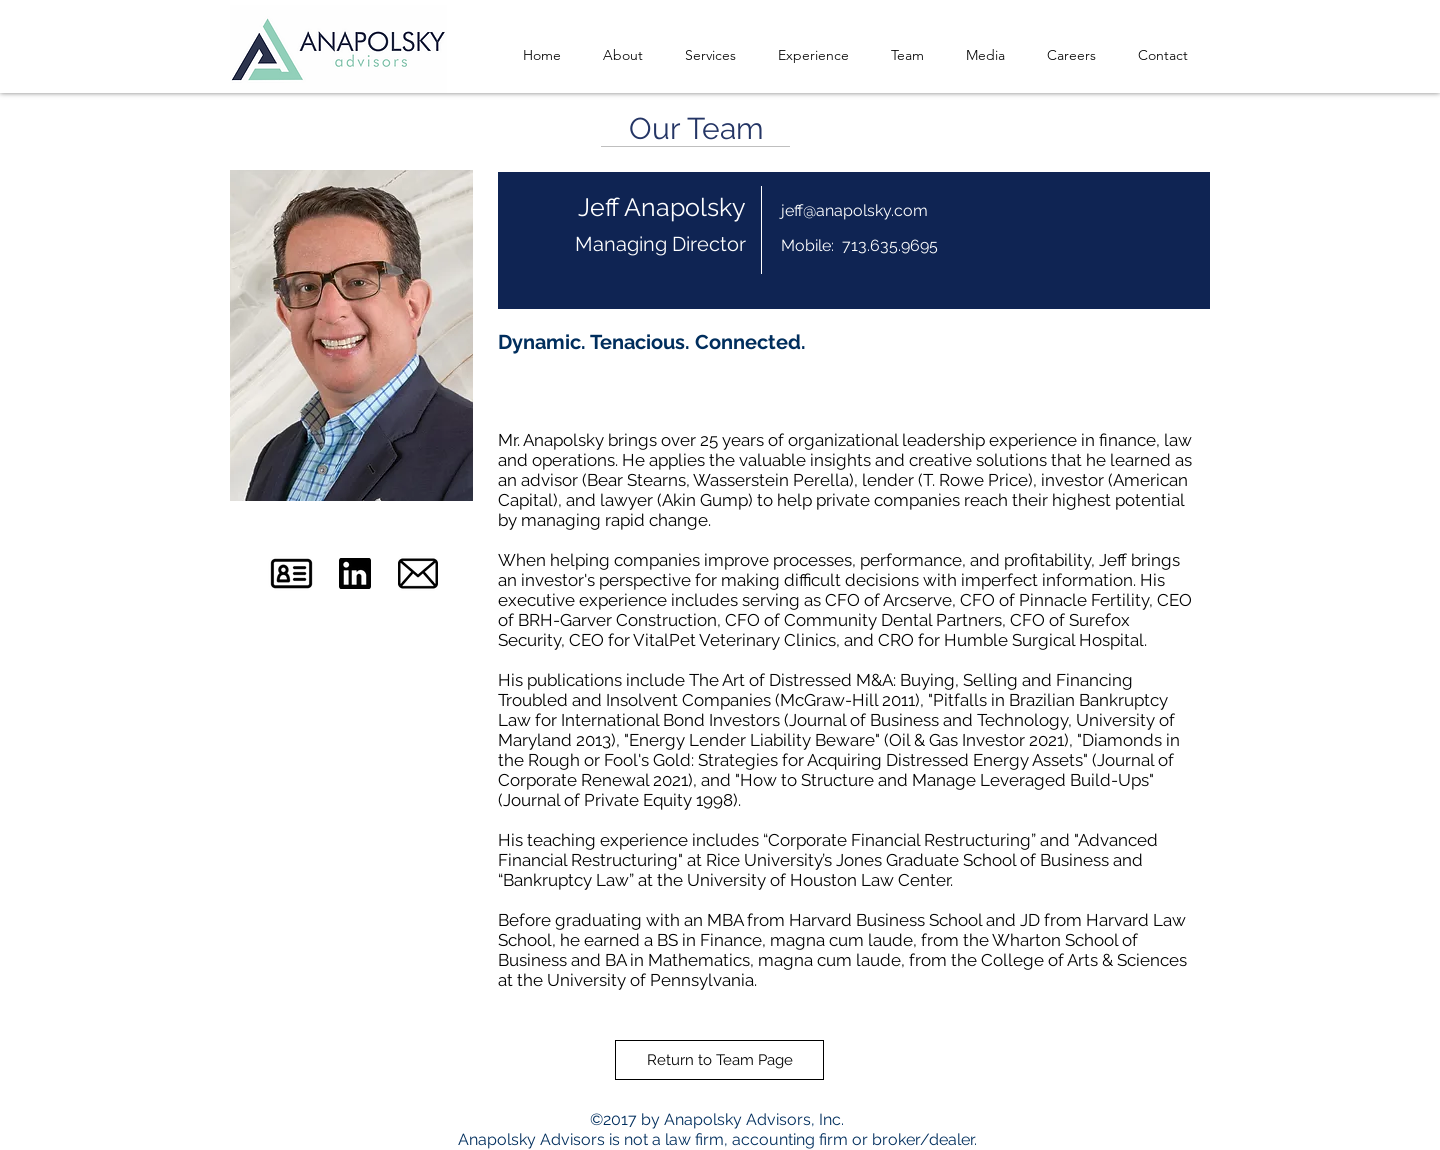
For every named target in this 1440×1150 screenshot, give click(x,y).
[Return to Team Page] (719, 1060)
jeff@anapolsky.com (854, 210)
